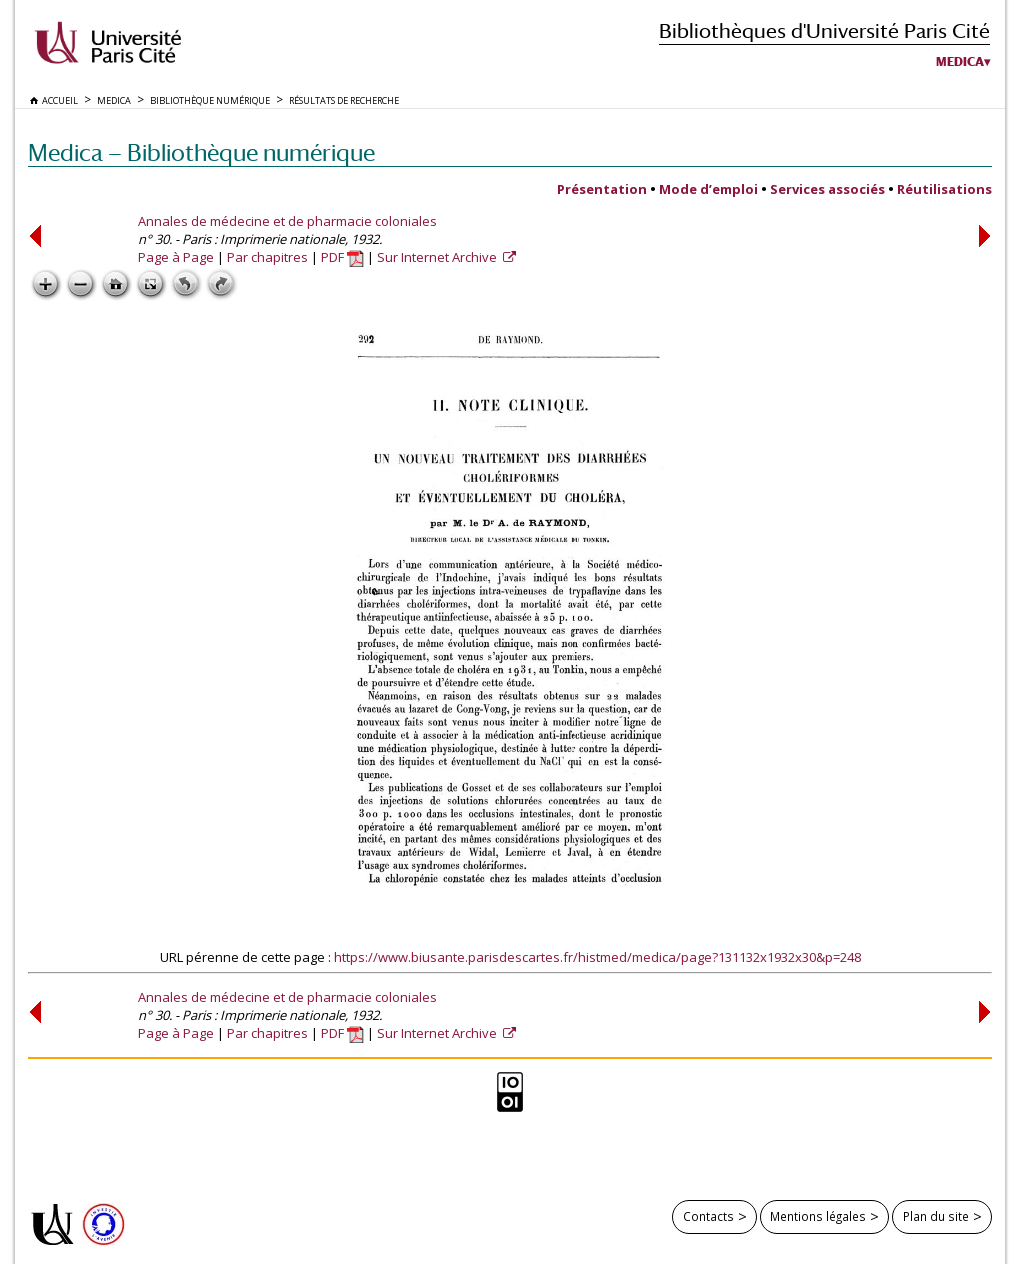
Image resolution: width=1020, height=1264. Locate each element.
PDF (342, 257)
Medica (960, 62)
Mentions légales (818, 1216)
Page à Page (176, 257)
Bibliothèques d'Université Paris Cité (824, 30)
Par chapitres (267, 257)
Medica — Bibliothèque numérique (201, 152)
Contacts (708, 1216)
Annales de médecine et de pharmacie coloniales (287, 221)
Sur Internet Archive (438, 257)
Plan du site (936, 1216)
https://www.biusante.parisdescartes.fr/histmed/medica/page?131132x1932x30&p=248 (597, 957)
